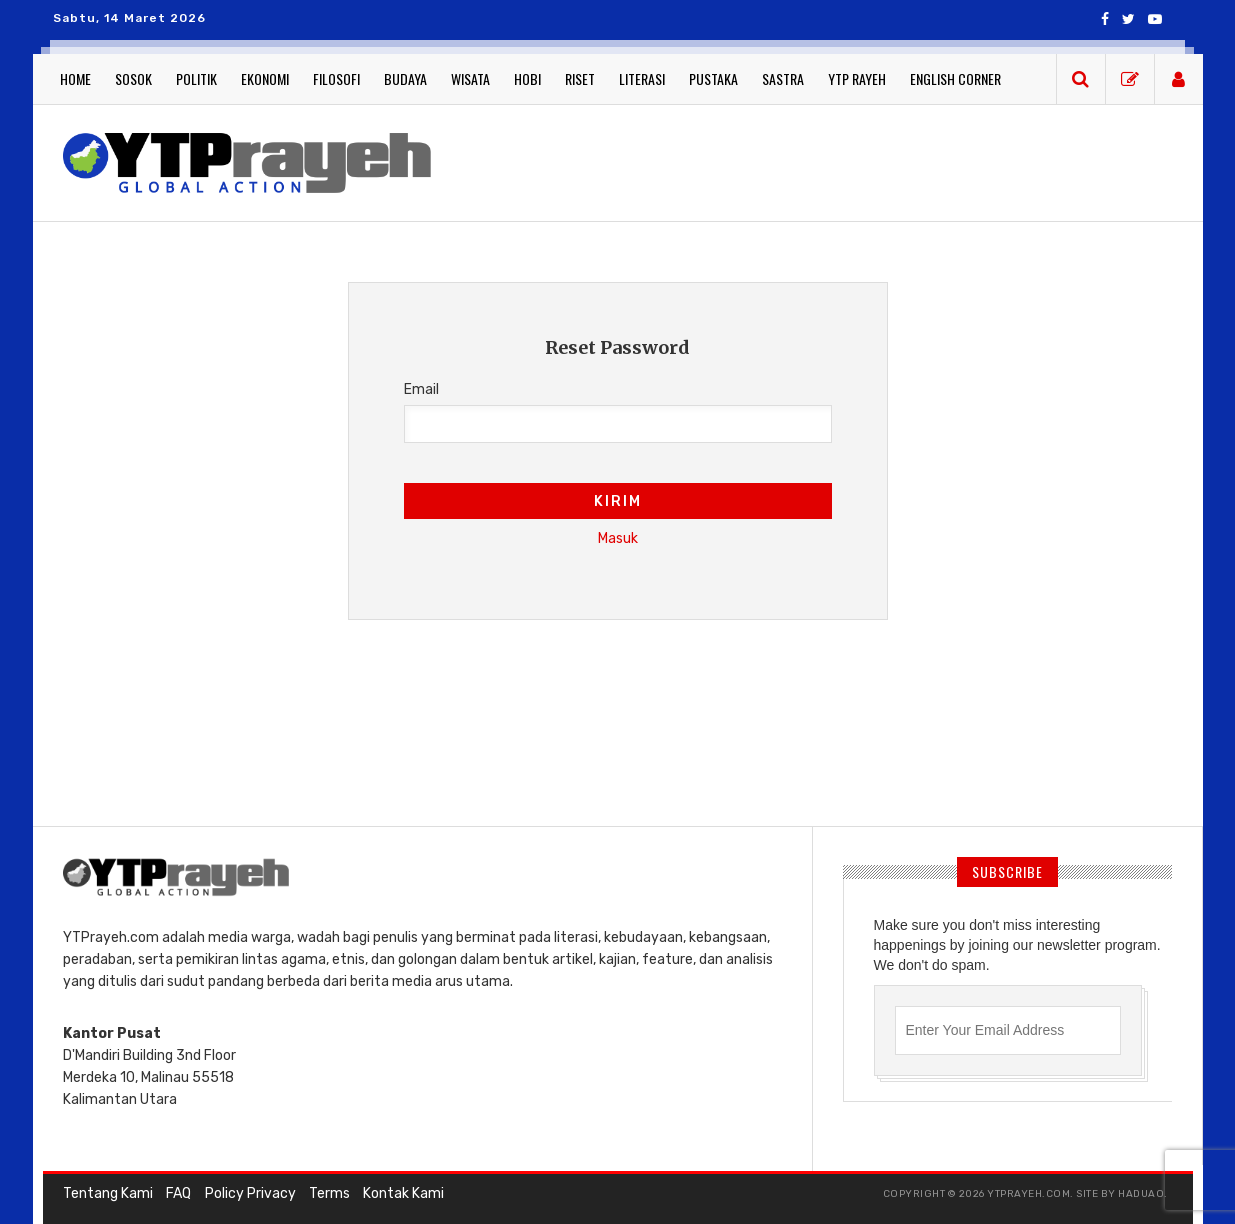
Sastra (783, 78)
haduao (1141, 1194)
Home (75, 78)
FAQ (178, 1193)
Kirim (618, 501)
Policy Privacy (249, 1193)
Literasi (642, 78)
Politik (196, 78)
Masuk (618, 538)
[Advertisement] (818, 160)
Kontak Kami (402, 1193)
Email (421, 389)
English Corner (955, 78)
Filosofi (336, 78)
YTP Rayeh (857, 78)
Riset (580, 78)
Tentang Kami (108, 1193)
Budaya (405, 78)
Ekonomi (265, 78)
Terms (328, 1193)
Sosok (133, 78)
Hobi (527, 78)
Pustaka (713, 78)
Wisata (470, 78)
